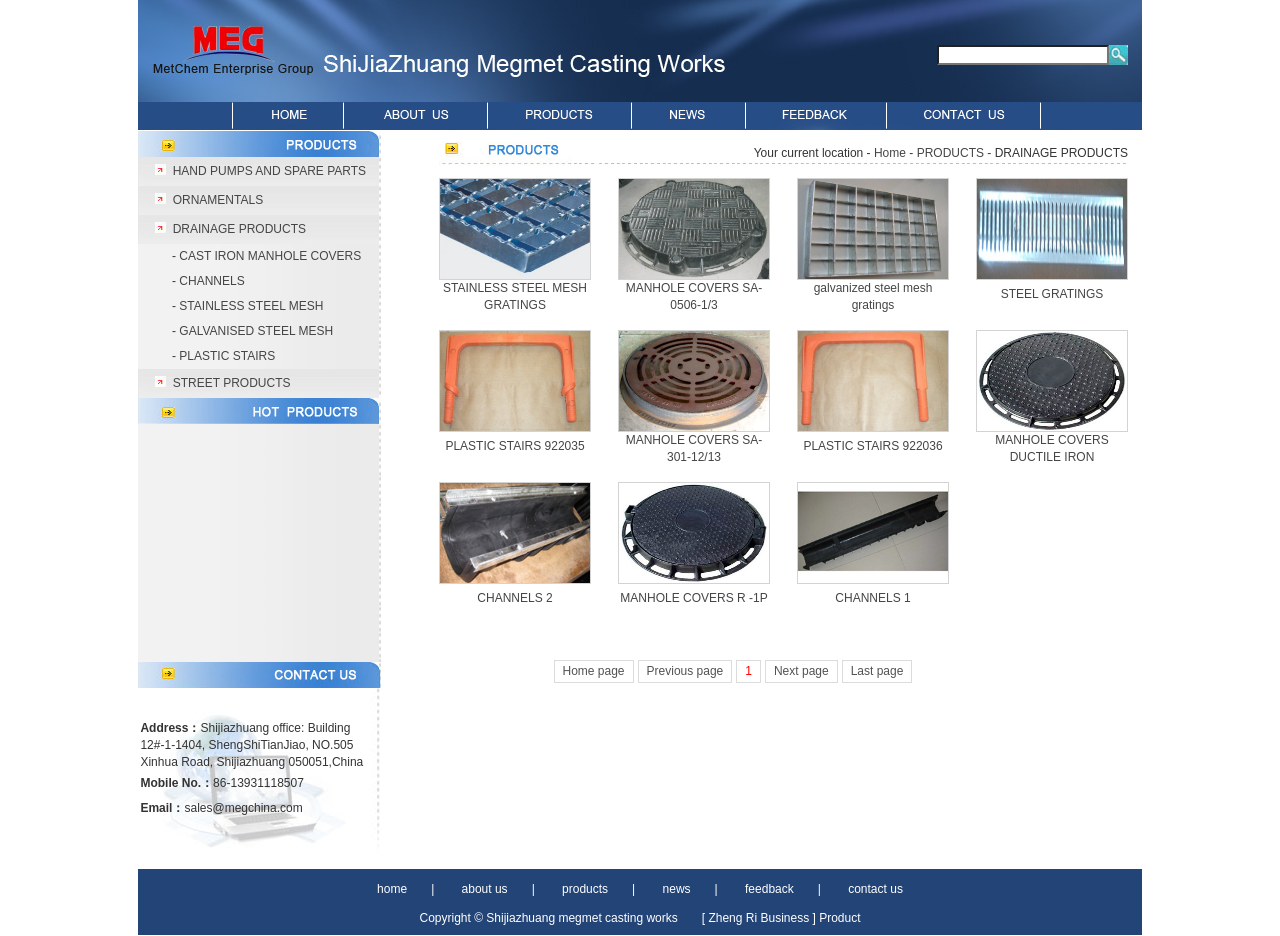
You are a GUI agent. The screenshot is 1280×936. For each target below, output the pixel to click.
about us (485, 889)
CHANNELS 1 (872, 598)
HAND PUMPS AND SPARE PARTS (269, 171)
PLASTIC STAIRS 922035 (514, 446)
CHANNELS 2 (514, 598)
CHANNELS (211, 281)
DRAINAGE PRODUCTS (239, 229)
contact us (875, 889)
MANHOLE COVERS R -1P (693, 598)
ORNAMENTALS (218, 200)
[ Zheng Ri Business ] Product (781, 918)
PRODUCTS (950, 153)
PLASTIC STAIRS (227, 356)
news (677, 889)
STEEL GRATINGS (1052, 294)
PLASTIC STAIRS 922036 (872, 446)
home (392, 889)
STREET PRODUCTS (232, 383)
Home (890, 153)
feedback (769, 889)
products (585, 889)
